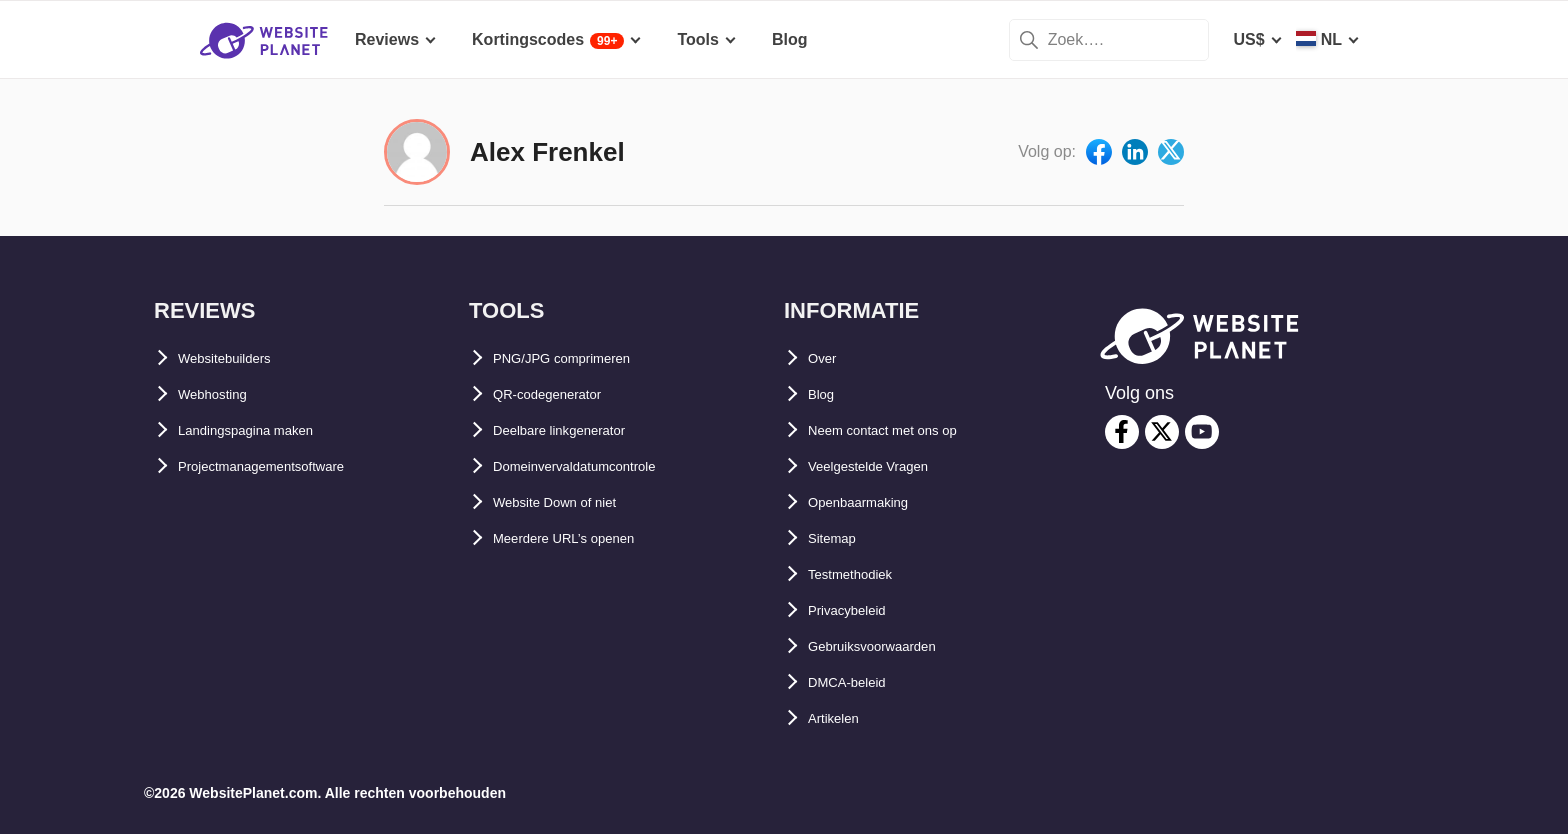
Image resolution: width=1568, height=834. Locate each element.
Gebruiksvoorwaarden (892, 646)
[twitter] (1162, 432)
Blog (826, 394)
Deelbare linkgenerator (579, 430)
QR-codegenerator (563, 394)
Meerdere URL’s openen (584, 538)
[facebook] (1122, 432)
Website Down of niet (573, 502)
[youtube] (1202, 432)
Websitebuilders (239, 358)
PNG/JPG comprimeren (581, 358)
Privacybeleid (859, 610)
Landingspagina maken (267, 430)
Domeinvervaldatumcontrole (601, 466)
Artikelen (842, 718)
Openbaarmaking (873, 502)
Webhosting (223, 394)
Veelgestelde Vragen (885, 466)
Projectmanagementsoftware (287, 466)
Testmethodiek (864, 574)
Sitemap (839, 538)
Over (826, 358)
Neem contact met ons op (905, 430)
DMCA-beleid (858, 682)
